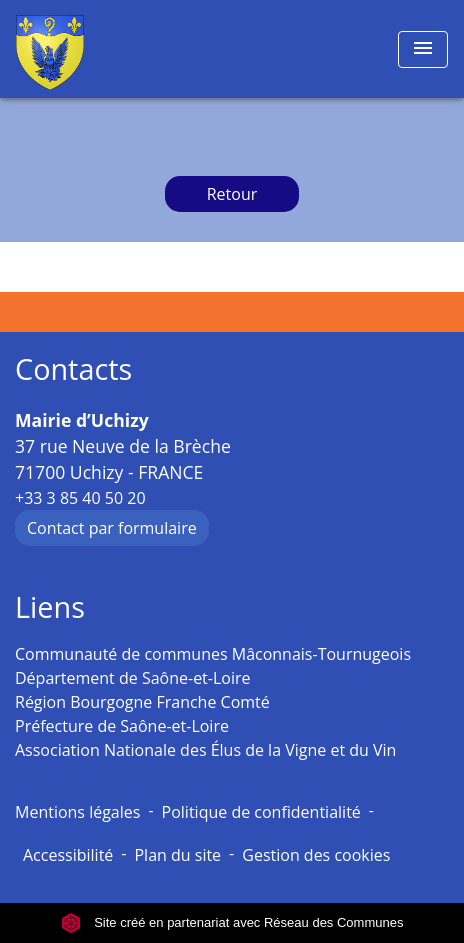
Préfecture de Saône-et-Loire (122, 726)
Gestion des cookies (316, 855)
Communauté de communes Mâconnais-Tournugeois (213, 654)
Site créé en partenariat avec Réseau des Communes (232, 922)
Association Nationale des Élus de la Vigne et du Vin (205, 750)
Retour (232, 194)
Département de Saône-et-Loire (133, 678)
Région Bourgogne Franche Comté (142, 702)
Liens (50, 607)
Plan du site (177, 855)
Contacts (73, 369)
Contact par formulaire (112, 528)
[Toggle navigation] (423, 49)
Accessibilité (68, 855)
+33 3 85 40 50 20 (80, 498)
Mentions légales (77, 812)
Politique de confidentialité (261, 812)
